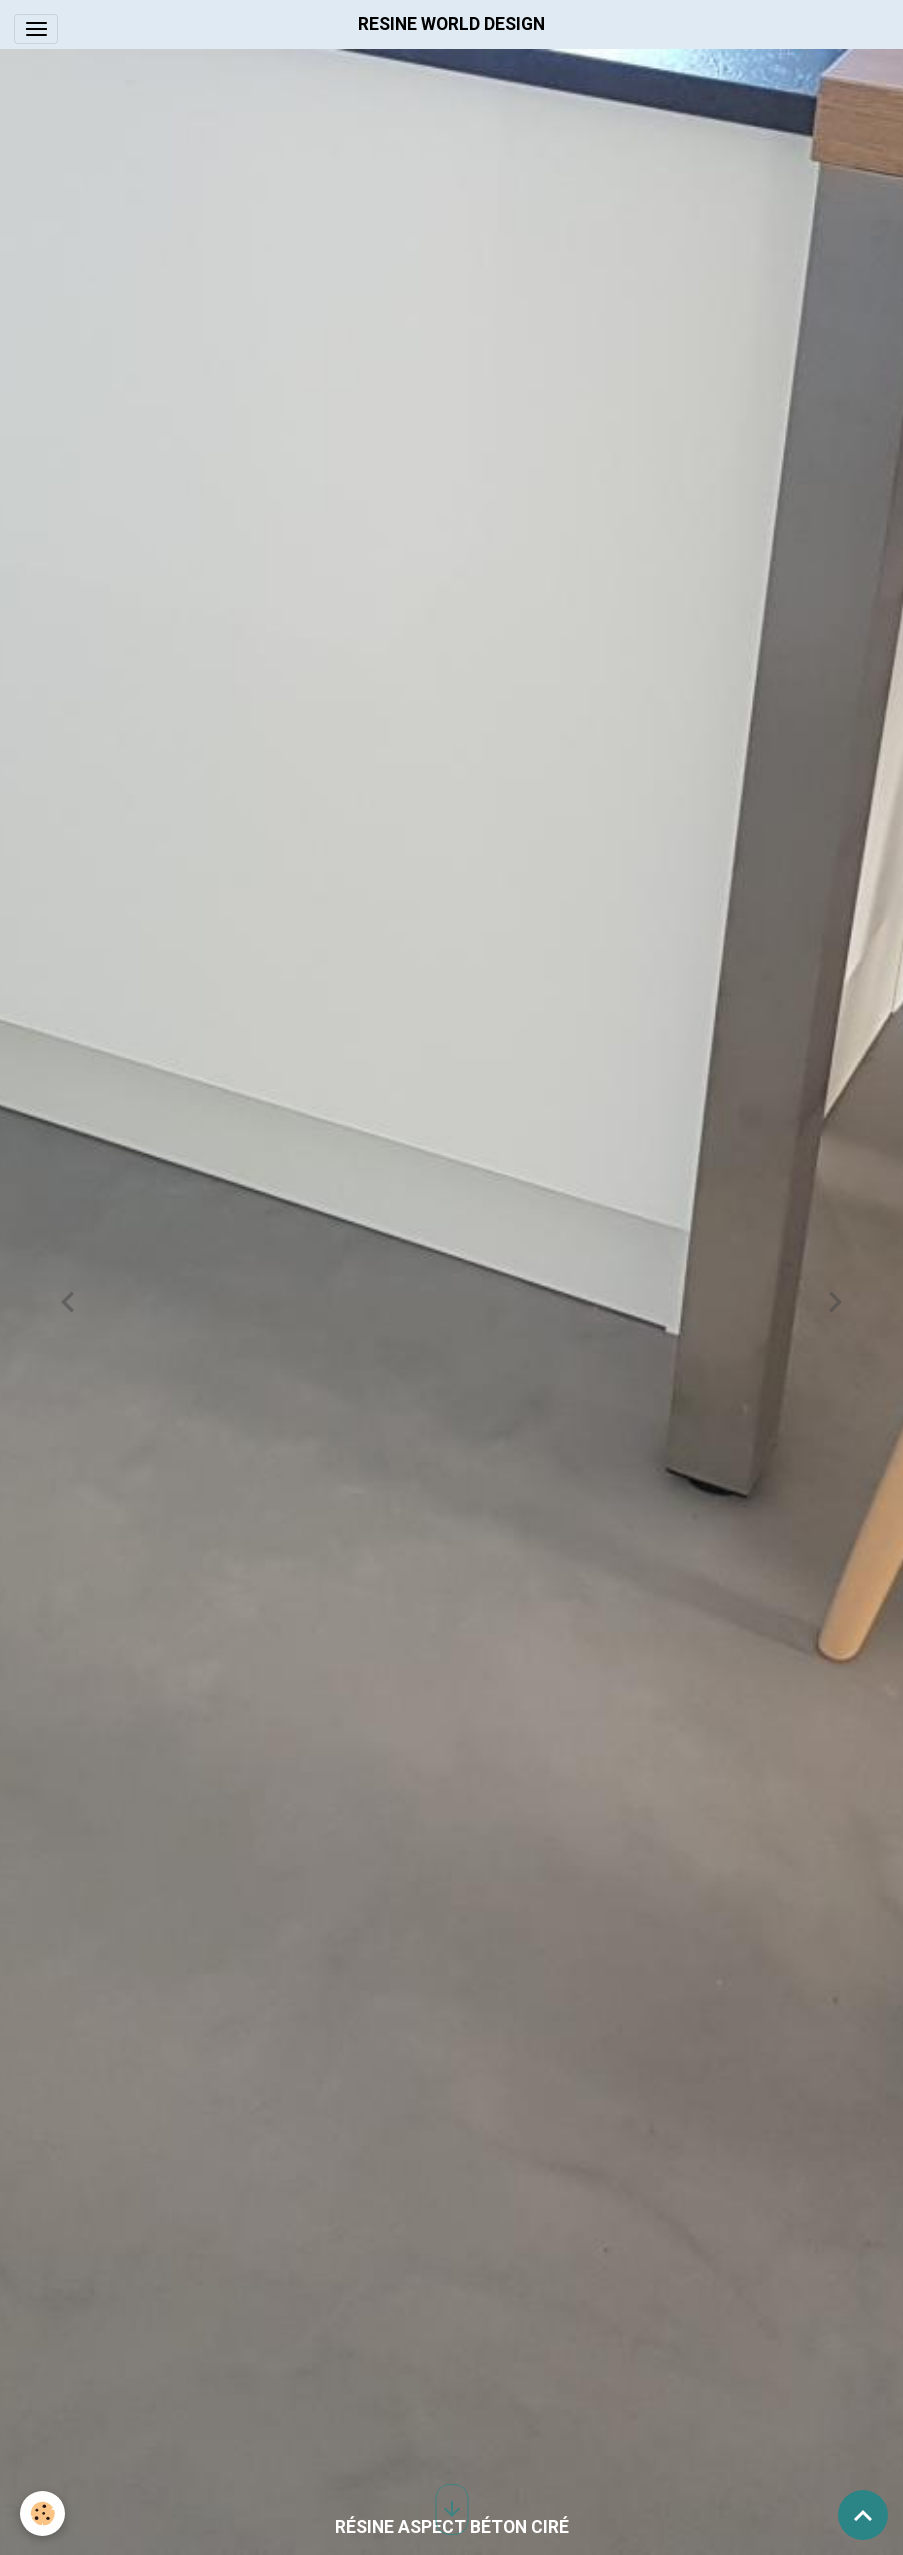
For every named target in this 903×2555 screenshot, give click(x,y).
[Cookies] (42, 2513)
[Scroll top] (863, 2515)
